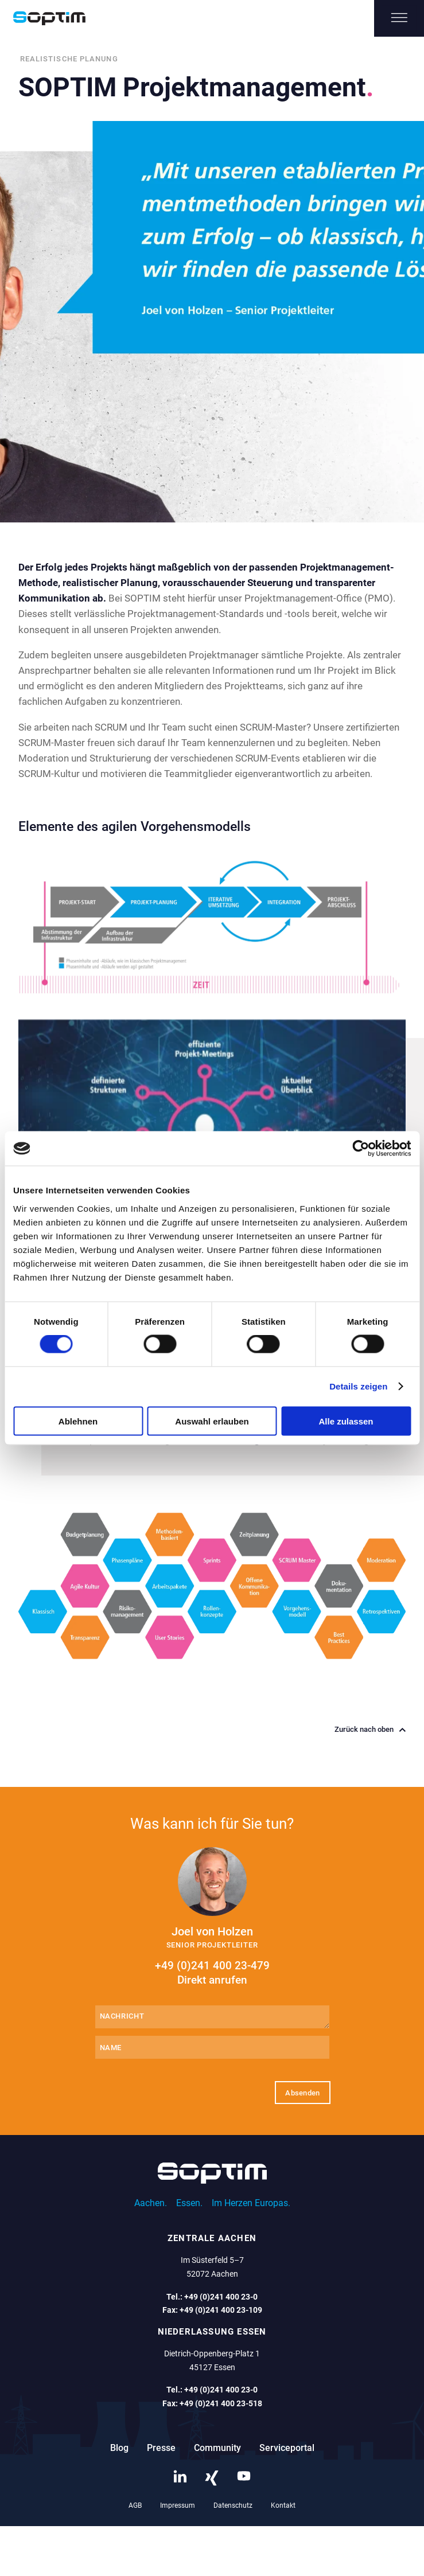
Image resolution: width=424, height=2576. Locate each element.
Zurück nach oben (370, 1730)
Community (217, 2447)
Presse (161, 2447)
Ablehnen (78, 1421)
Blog (119, 2447)
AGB (135, 2505)
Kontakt (283, 2505)
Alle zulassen (345, 1421)
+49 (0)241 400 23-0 (221, 2296)
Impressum (177, 2505)
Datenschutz (232, 2505)
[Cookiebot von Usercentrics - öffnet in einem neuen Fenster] (360, 1148)
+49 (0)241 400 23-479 (212, 1973)
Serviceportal (286, 2447)
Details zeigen (358, 1386)
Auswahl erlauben (211, 1421)
